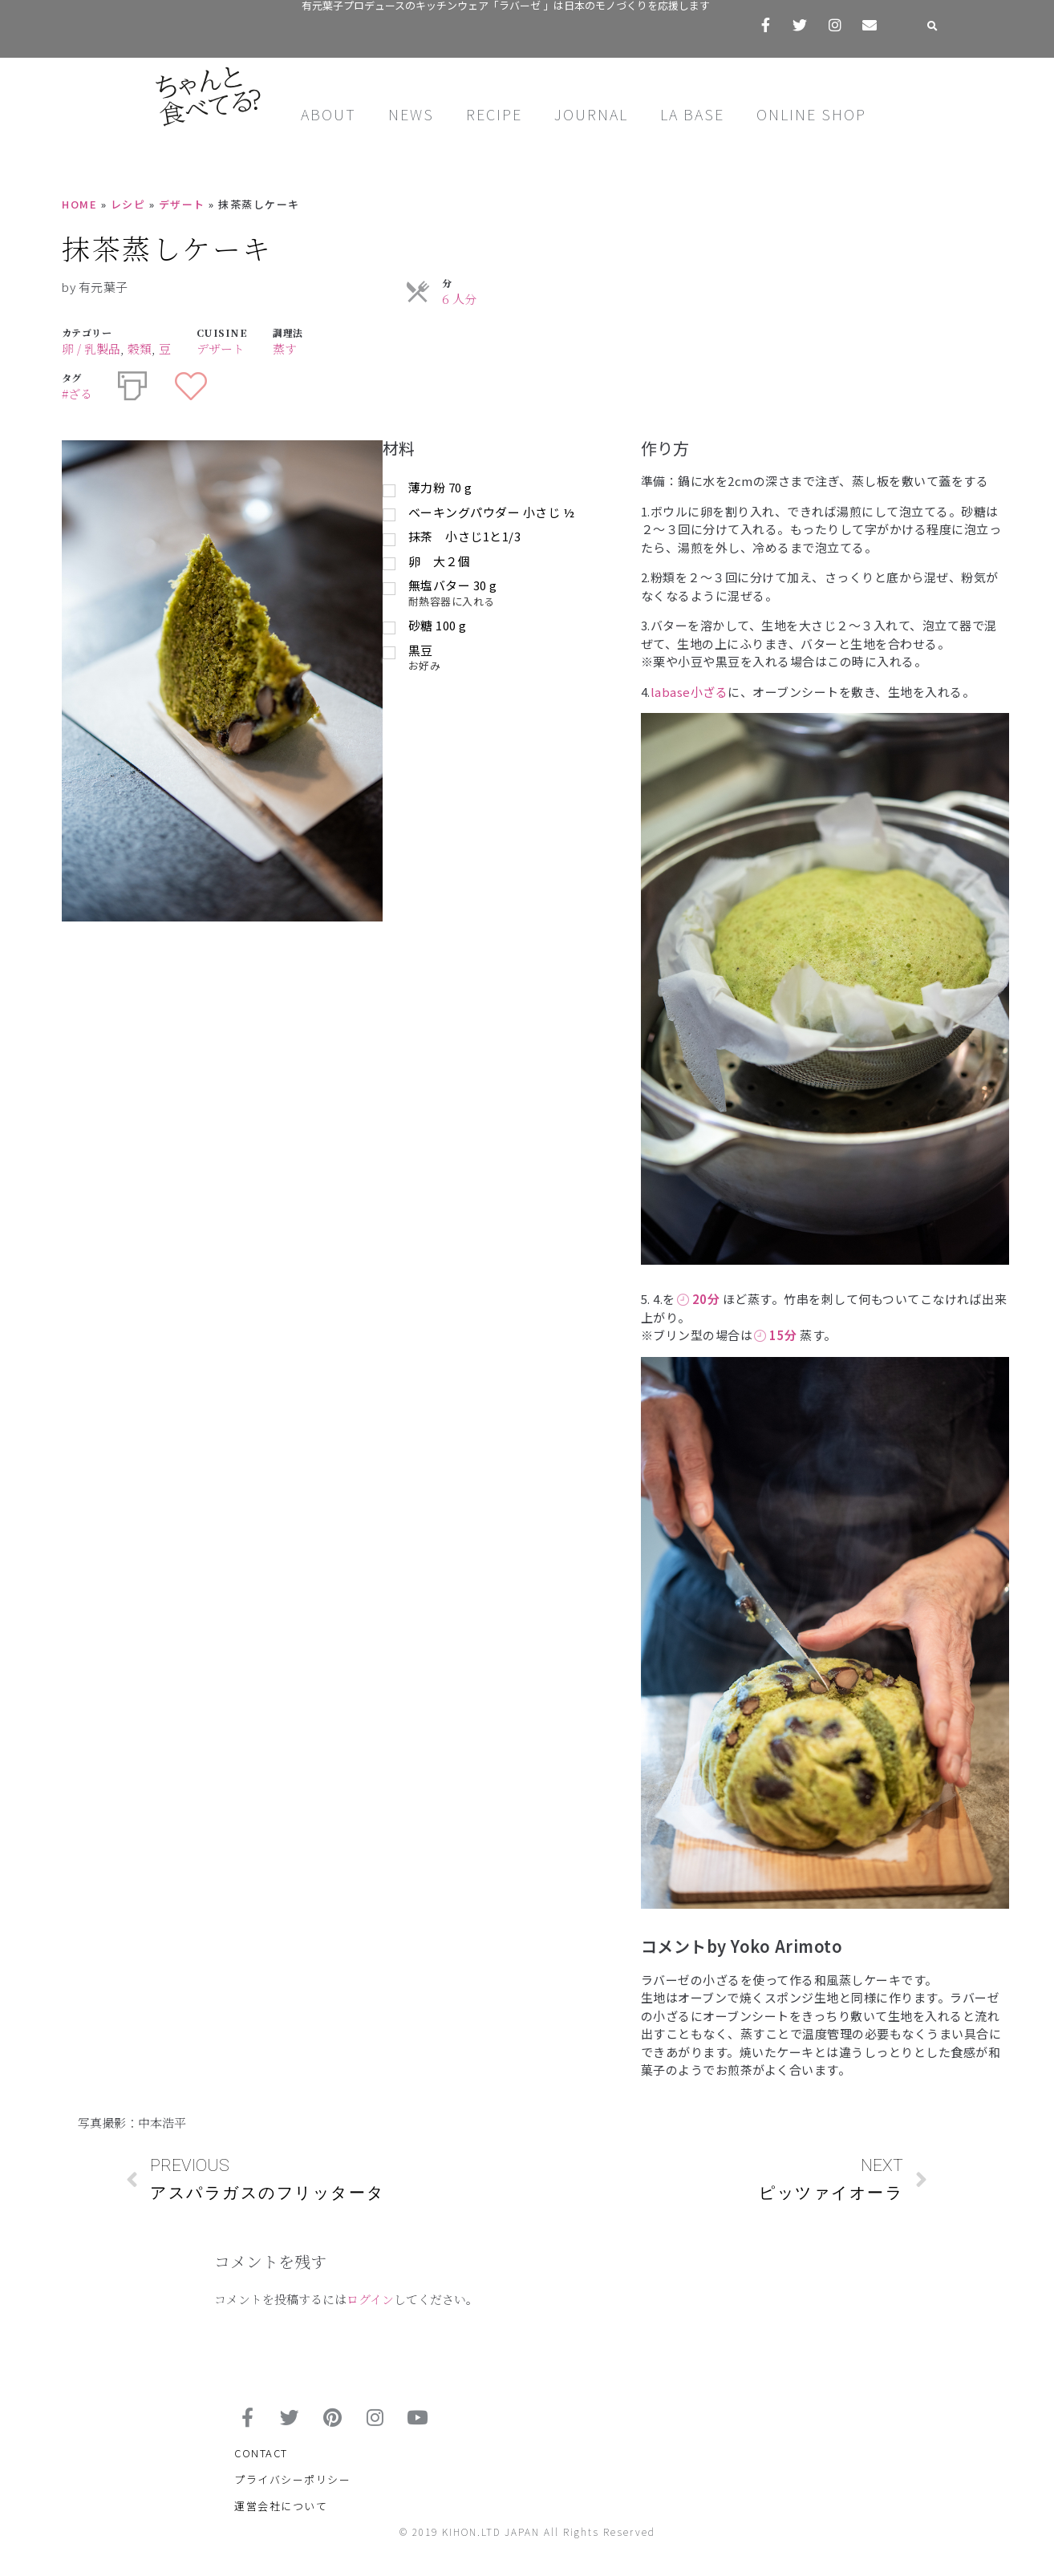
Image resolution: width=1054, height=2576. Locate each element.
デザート (182, 204)
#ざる (77, 393)
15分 (775, 1334)
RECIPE (494, 113)
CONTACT (261, 2460)
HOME (79, 204)
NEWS (411, 113)
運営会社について (280, 2513)
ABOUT (328, 113)
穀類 (140, 348)
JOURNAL (591, 113)
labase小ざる (689, 691)
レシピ (128, 204)
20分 (698, 1298)
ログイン (370, 2298)
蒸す (285, 348)
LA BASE (692, 113)
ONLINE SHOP (811, 113)
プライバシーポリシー (292, 2486)
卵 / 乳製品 (91, 348)
